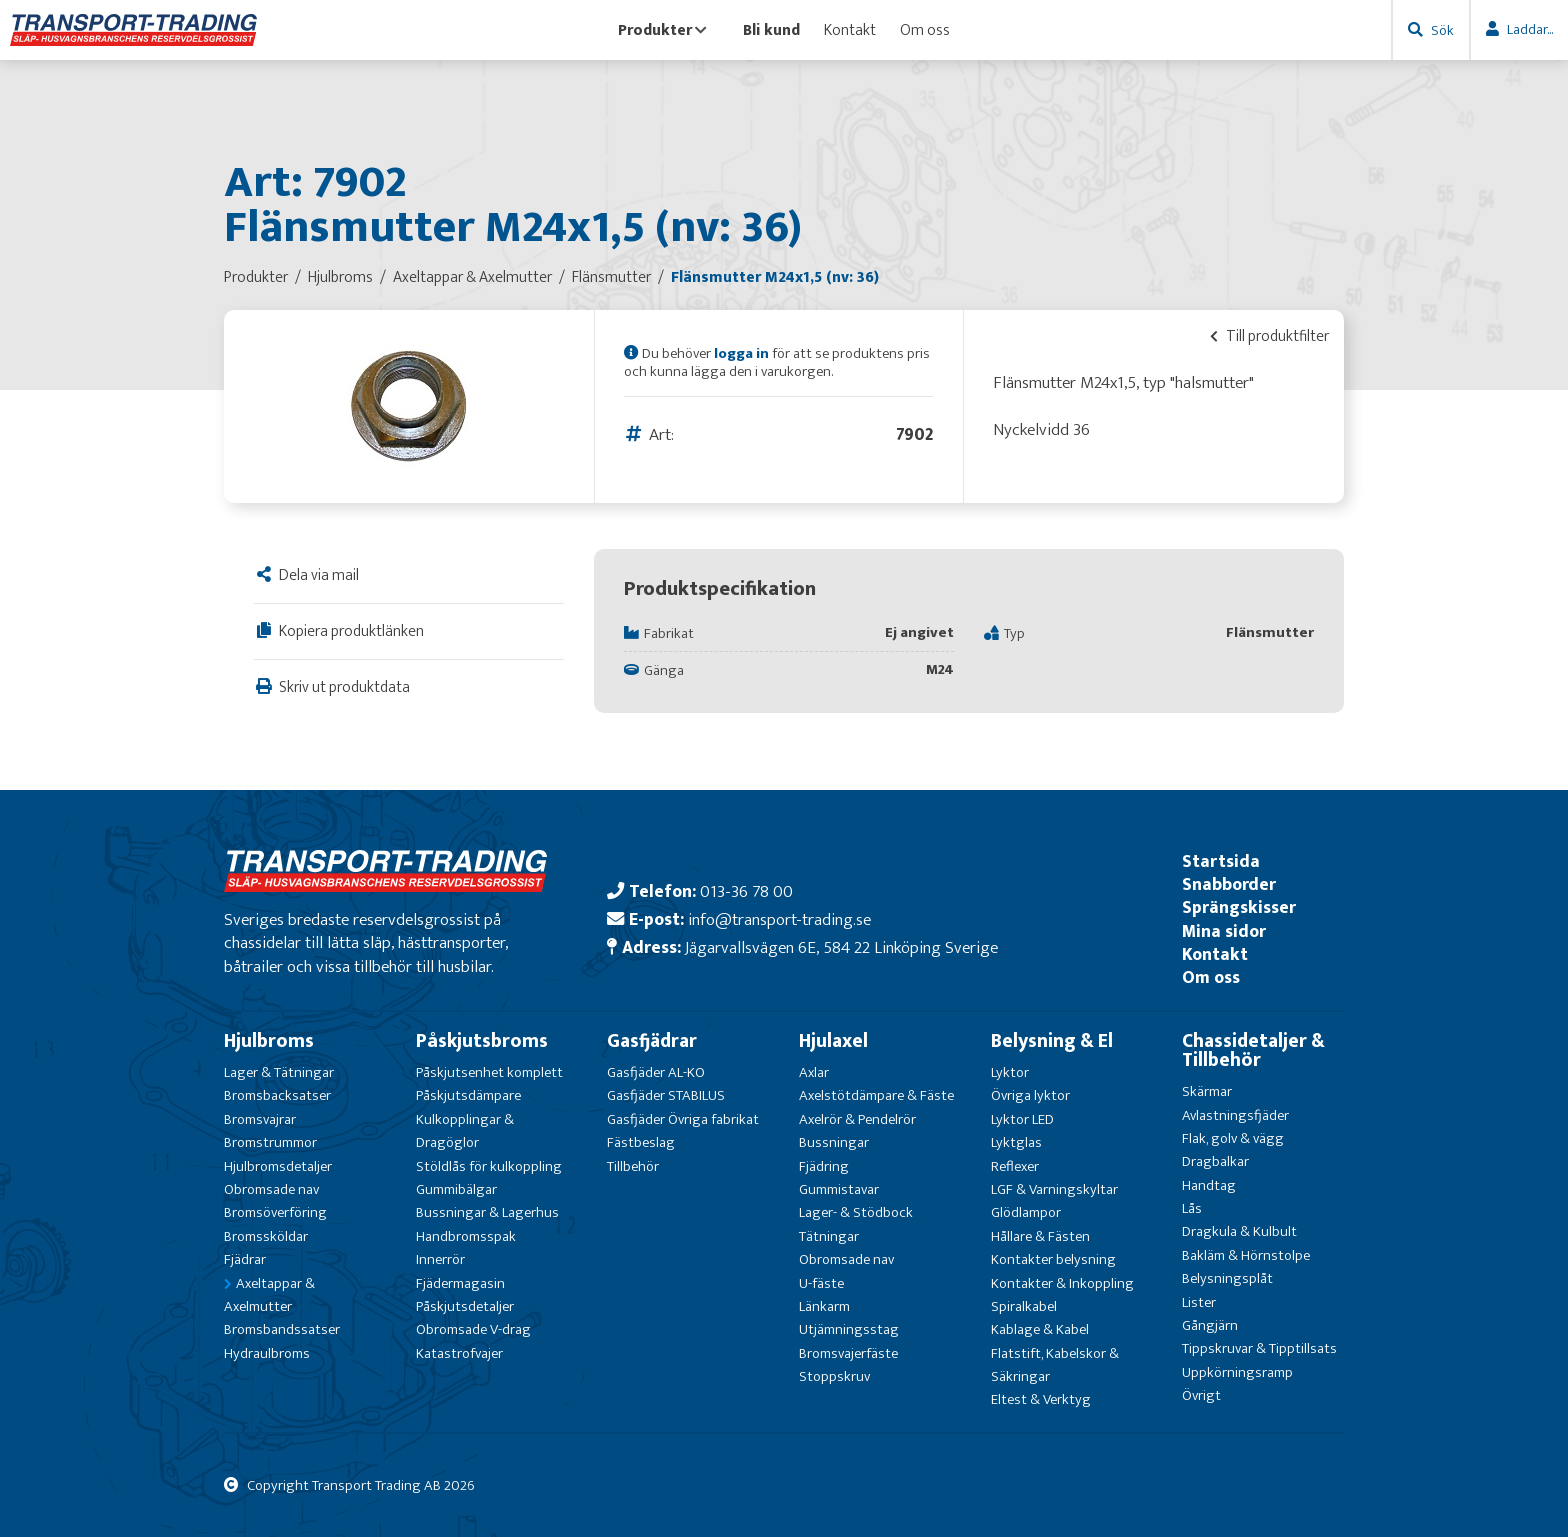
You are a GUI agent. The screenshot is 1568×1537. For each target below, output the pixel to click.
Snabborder (1229, 884)
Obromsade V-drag (473, 1329)
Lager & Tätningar (279, 1072)
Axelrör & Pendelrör (857, 1119)
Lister (1199, 1302)
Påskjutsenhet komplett (489, 1072)
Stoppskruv (834, 1376)
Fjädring (824, 1166)
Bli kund (771, 30)
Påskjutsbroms (482, 1041)
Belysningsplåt (1227, 1278)
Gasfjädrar (652, 1041)
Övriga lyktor (1030, 1095)
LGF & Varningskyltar (1054, 1189)
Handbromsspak (466, 1236)
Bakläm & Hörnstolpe (1246, 1255)
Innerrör (440, 1259)
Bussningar (834, 1142)
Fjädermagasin (460, 1283)
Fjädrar (245, 1259)
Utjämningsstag (849, 1329)
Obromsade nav (271, 1189)
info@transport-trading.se (779, 919)
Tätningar (829, 1236)
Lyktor (1010, 1072)
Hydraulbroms (267, 1353)
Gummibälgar (456, 1189)
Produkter (662, 30)
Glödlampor (1026, 1212)
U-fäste (821, 1283)
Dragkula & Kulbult (1239, 1231)
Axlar (814, 1072)
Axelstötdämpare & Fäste (876, 1095)
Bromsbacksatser (277, 1095)
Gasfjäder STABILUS (666, 1095)
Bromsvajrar (260, 1119)
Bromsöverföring (275, 1212)
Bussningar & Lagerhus (487, 1212)
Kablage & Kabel (1040, 1329)
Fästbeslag (641, 1142)
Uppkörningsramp (1237, 1372)
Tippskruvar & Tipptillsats (1259, 1348)
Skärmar (1207, 1091)
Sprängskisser (1239, 907)
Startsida (1221, 861)
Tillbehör (633, 1166)
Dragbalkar (1215, 1161)
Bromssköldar (266, 1236)
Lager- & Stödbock (856, 1212)
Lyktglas (1016, 1142)
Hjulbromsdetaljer (278, 1166)
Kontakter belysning (1053, 1259)
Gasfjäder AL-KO (656, 1072)
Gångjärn (1210, 1325)
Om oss (925, 30)
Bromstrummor (270, 1142)
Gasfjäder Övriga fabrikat (683, 1119)
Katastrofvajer (459, 1353)
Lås (1192, 1208)
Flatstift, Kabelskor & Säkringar (1055, 1365)
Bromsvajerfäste (848, 1353)
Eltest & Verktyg (1041, 1399)
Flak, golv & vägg (1233, 1138)
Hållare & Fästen (1040, 1236)
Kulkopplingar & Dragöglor (465, 1131)
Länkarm (824, 1306)
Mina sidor (1224, 931)
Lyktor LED (1022, 1119)
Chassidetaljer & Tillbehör (1253, 1050)
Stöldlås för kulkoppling (489, 1166)
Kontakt (850, 30)
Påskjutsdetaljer (465, 1306)
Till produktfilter (1269, 336)
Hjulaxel (833, 1041)
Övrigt (1201, 1395)
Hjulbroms (269, 1041)
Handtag (1209, 1185)
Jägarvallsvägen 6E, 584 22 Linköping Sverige (841, 947)
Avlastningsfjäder (1235, 1115)
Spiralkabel (1024, 1306)
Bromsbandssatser (282, 1329)
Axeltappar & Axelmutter (269, 1295)
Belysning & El (1052, 1041)
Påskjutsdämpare (468, 1095)
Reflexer (1015, 1166)
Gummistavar (839, 1189)
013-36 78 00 (746, 891)
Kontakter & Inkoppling (1062, 1283)
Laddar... (1530, 29)
